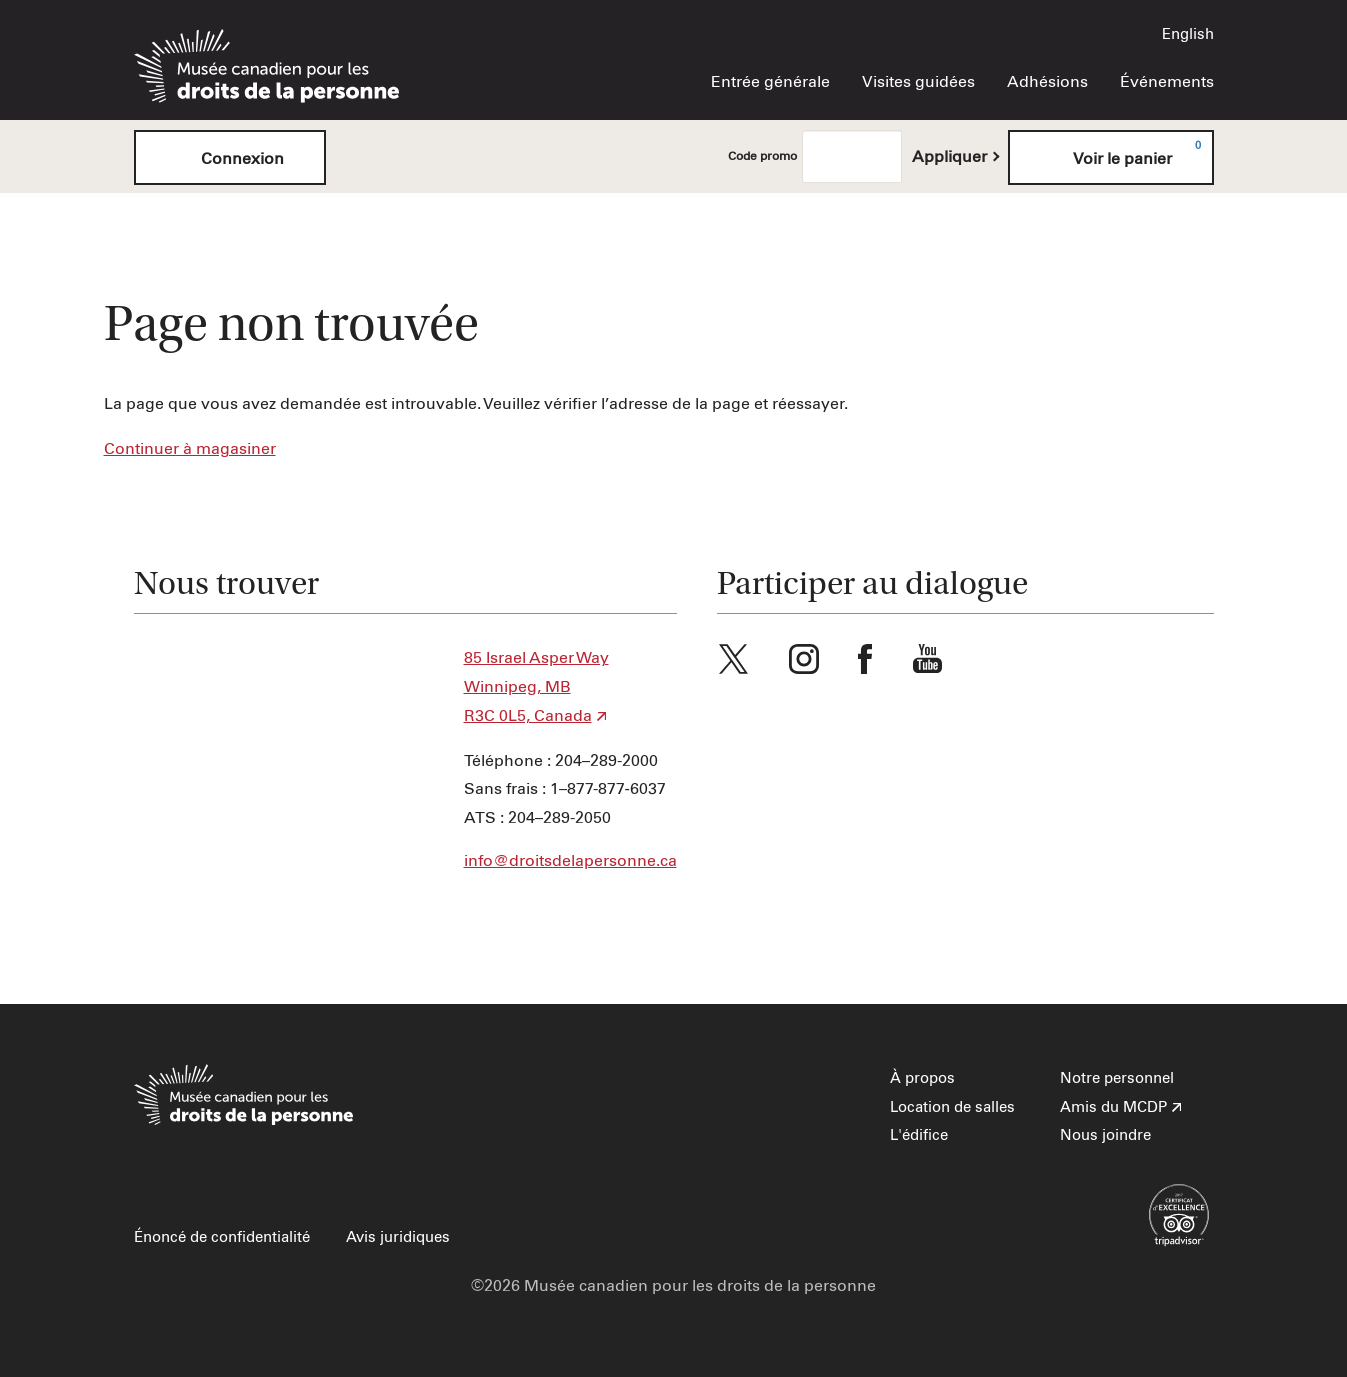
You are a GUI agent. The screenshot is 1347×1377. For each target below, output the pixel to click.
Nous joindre (1105, 1135)
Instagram (804, 659)
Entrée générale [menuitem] (770, 82)
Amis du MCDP (1113, 1107)
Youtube (928, 659)
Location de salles (952, 1107)
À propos (922, 1078)
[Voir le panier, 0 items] (1111, 157)
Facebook (865, 659)
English (1188, 34)
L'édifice (919, 1135)
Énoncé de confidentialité (222, 1237)
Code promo (762, 157)
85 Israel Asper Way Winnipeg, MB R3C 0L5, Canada (536, 687)
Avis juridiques (398, 1237)
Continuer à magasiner (190, 449)
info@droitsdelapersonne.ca (570, 861)
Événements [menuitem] (1167, 82)
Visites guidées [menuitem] (918, 82)
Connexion (230, 157)
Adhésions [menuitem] (1047, 82)
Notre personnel (1117, 1078)
